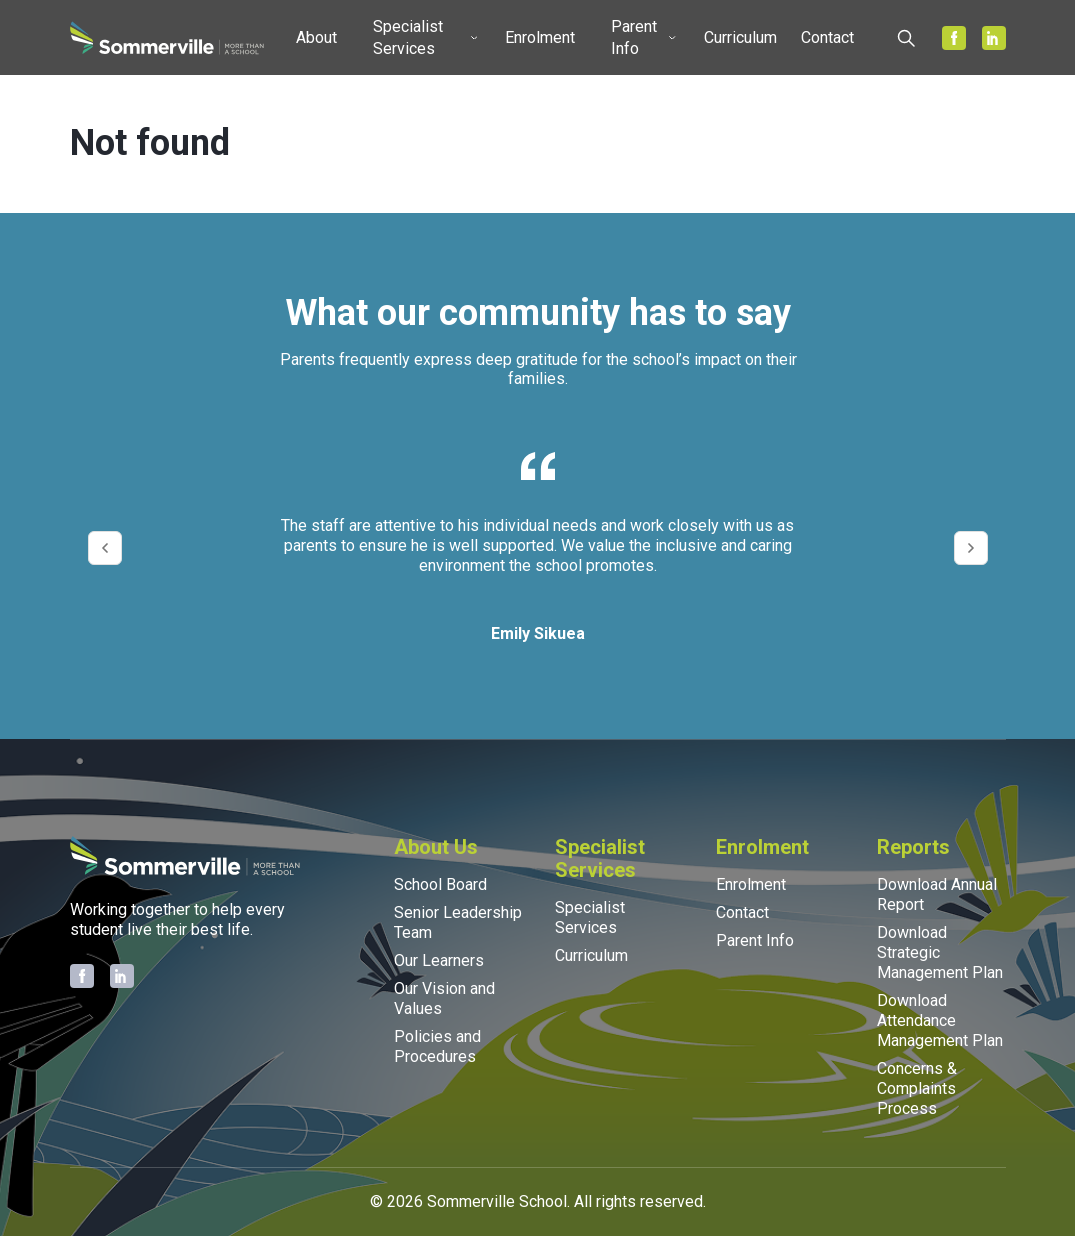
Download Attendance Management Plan (940, 1020)
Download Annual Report (937, 894)
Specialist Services (408, 37)
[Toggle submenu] (345, 38)
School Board (440, 884)
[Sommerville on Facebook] (954, 38)
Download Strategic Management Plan (940, 952)
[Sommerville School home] (167, 38)
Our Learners (439, 960)
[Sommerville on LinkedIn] (994, 38)
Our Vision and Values (444, 998)
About (316, 37)
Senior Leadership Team (458, 922)
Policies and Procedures (437, 1046)
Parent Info (634, 37)
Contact (827, 37)
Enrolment (540, 37)
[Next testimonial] (971, 548)
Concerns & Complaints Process (917, 1088)
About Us (436, 847)
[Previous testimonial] (105, 548)
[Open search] (906, 38)
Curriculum (740, 37)
